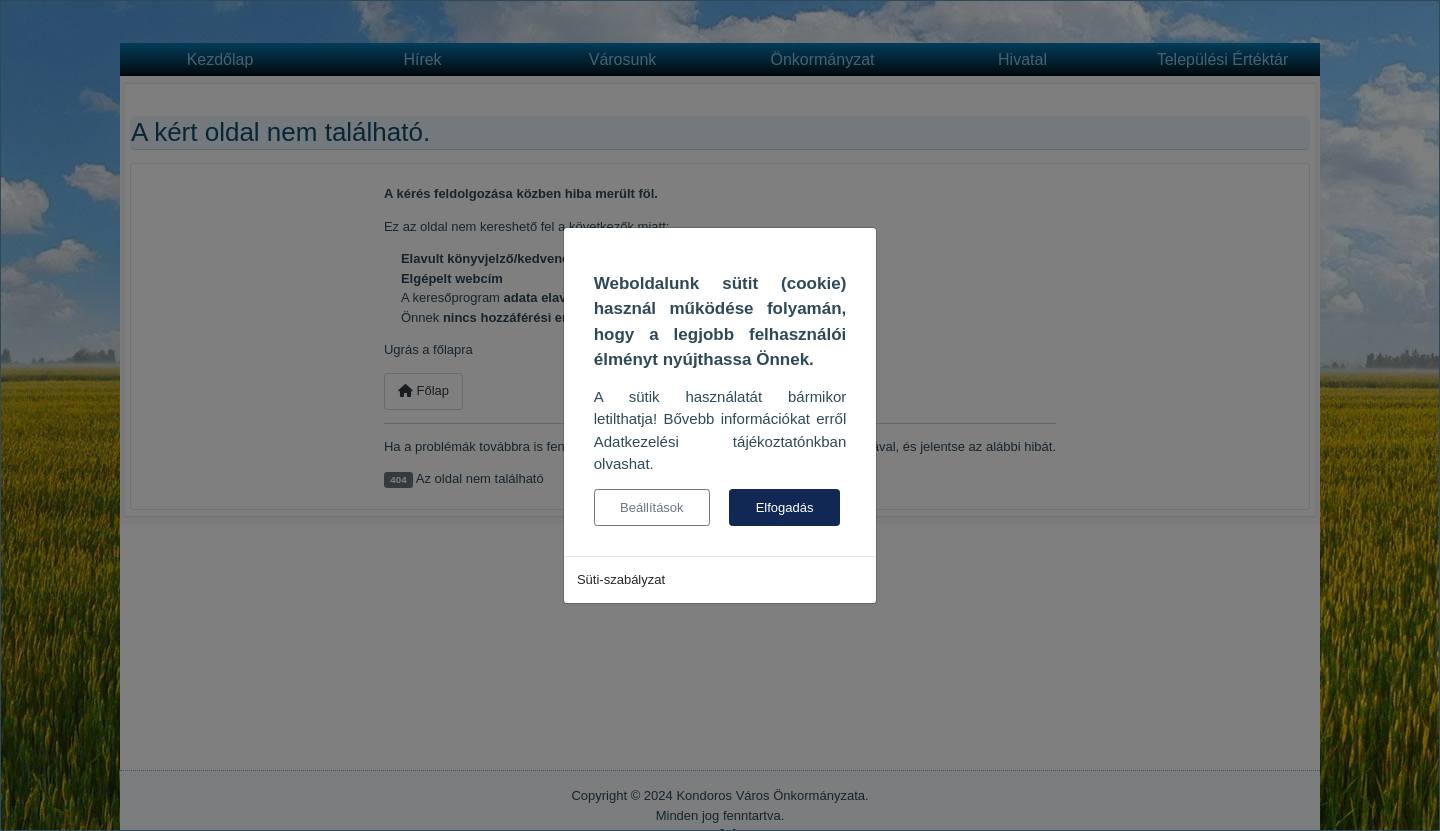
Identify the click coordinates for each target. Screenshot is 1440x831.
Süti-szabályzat (621, 579)
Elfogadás (785, 507)
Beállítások (652, 507)
